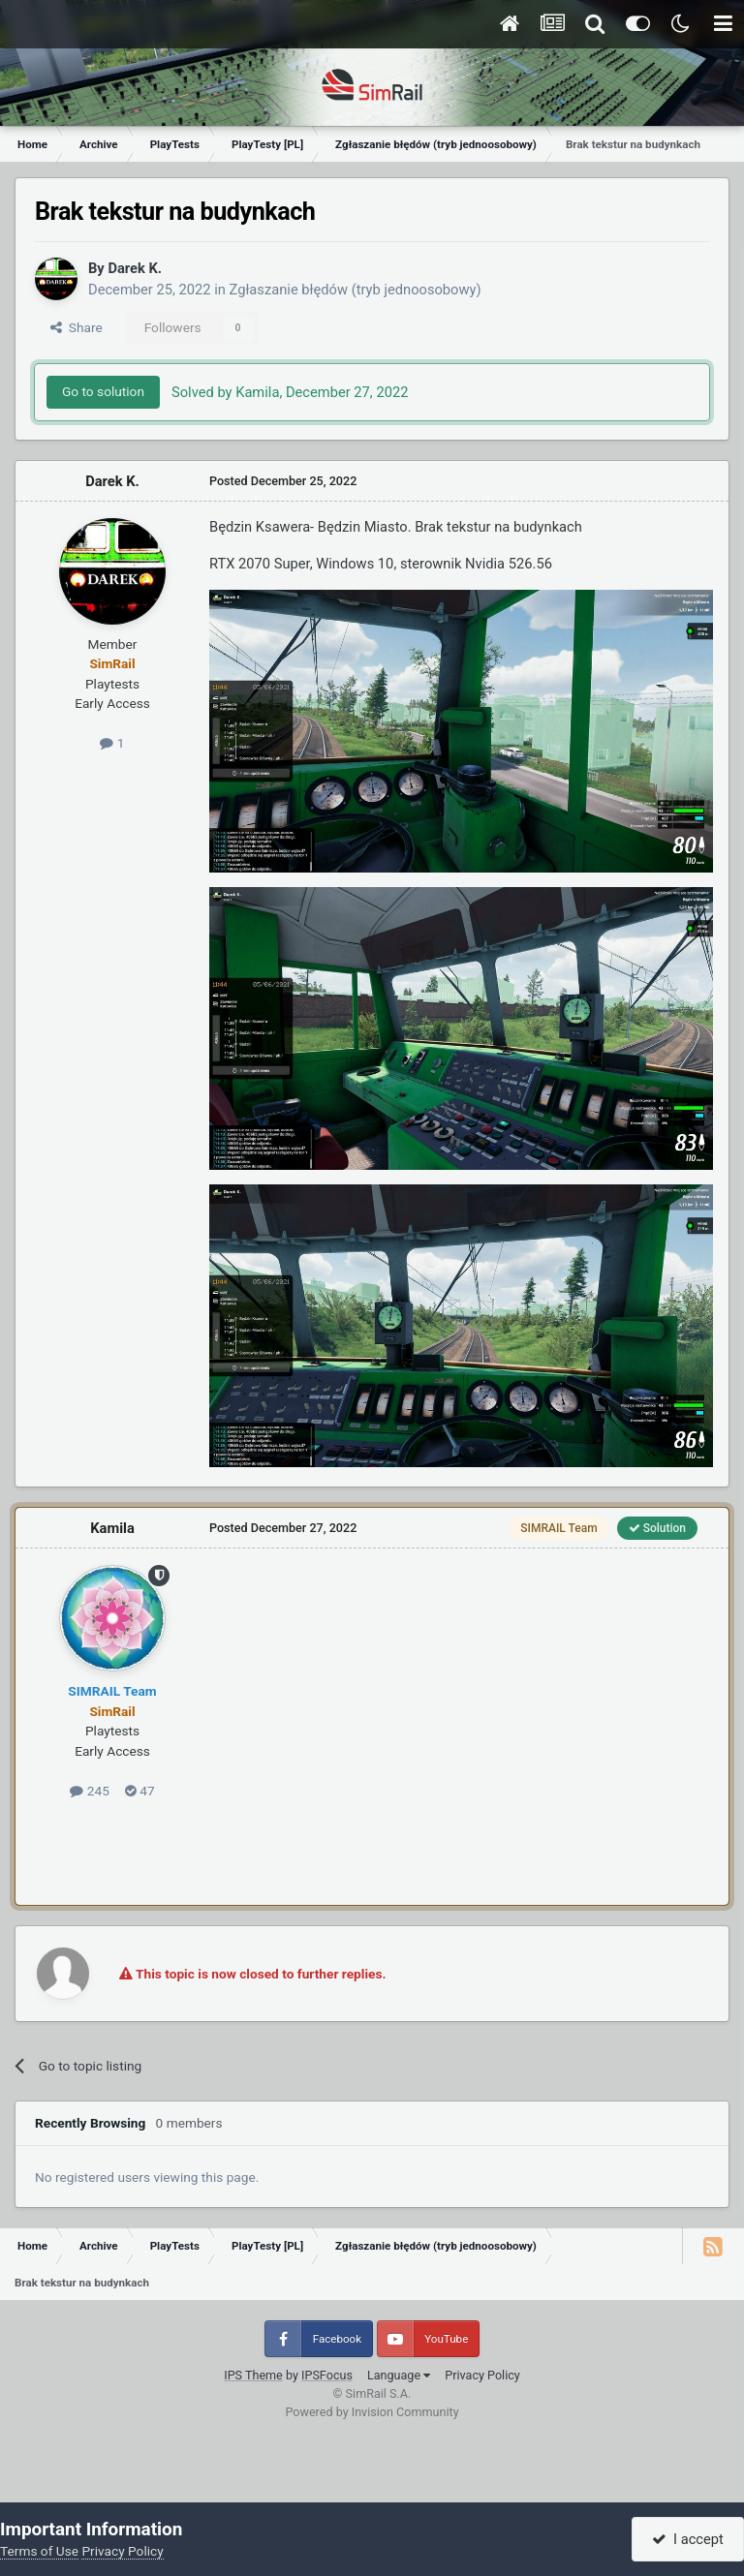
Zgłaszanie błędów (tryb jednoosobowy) (355, 289)
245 (89, 1790)
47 (140, 1790)
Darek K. (135, 268)
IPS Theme (253, 2375)
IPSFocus (327, 2375)
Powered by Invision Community (371, 2412)
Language (398, 2375)
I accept (688, 2539)
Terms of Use (39, 2551)
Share (76, 327)
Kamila (112, 1528)
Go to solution (103, 391)
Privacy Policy (482, 2375)
